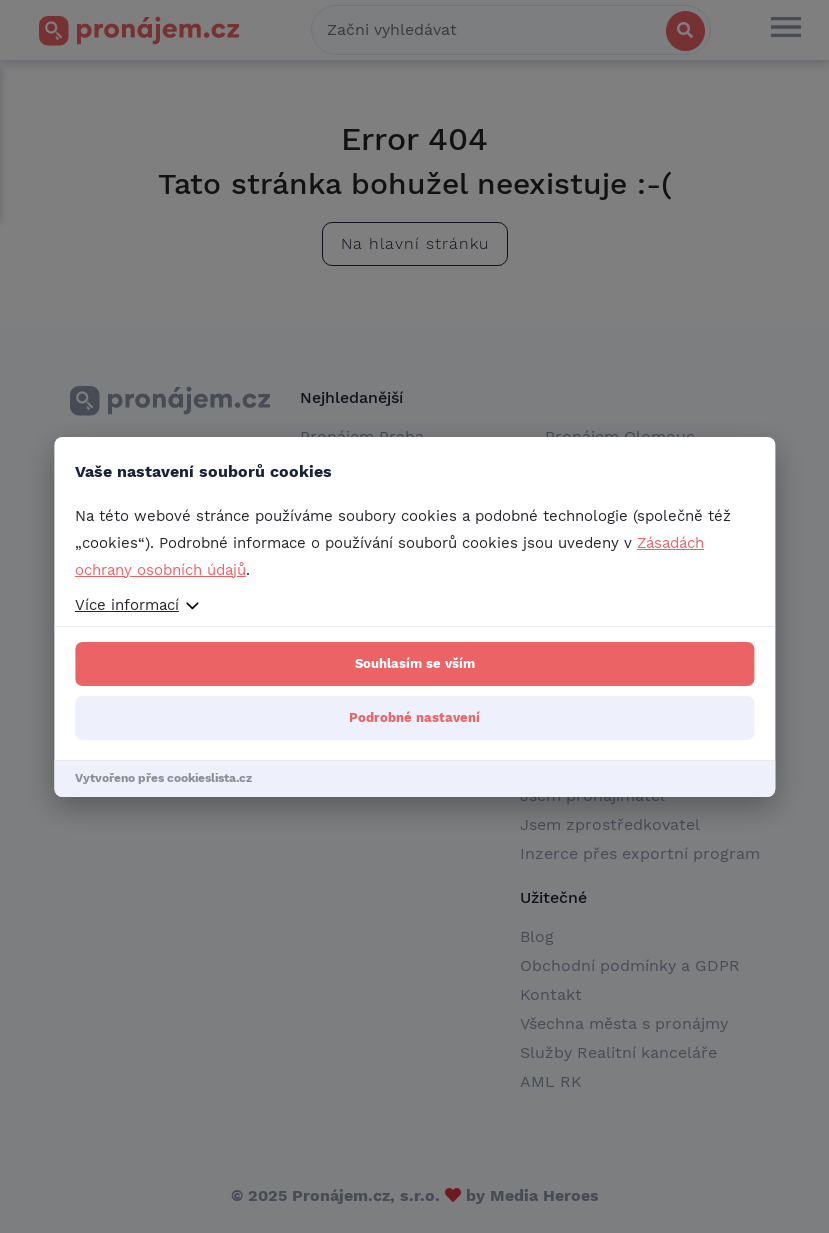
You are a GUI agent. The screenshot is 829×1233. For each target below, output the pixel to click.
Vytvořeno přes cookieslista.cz (163, 778)
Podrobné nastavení (414, 717)
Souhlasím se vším (415, 663)
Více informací (127, 605)
